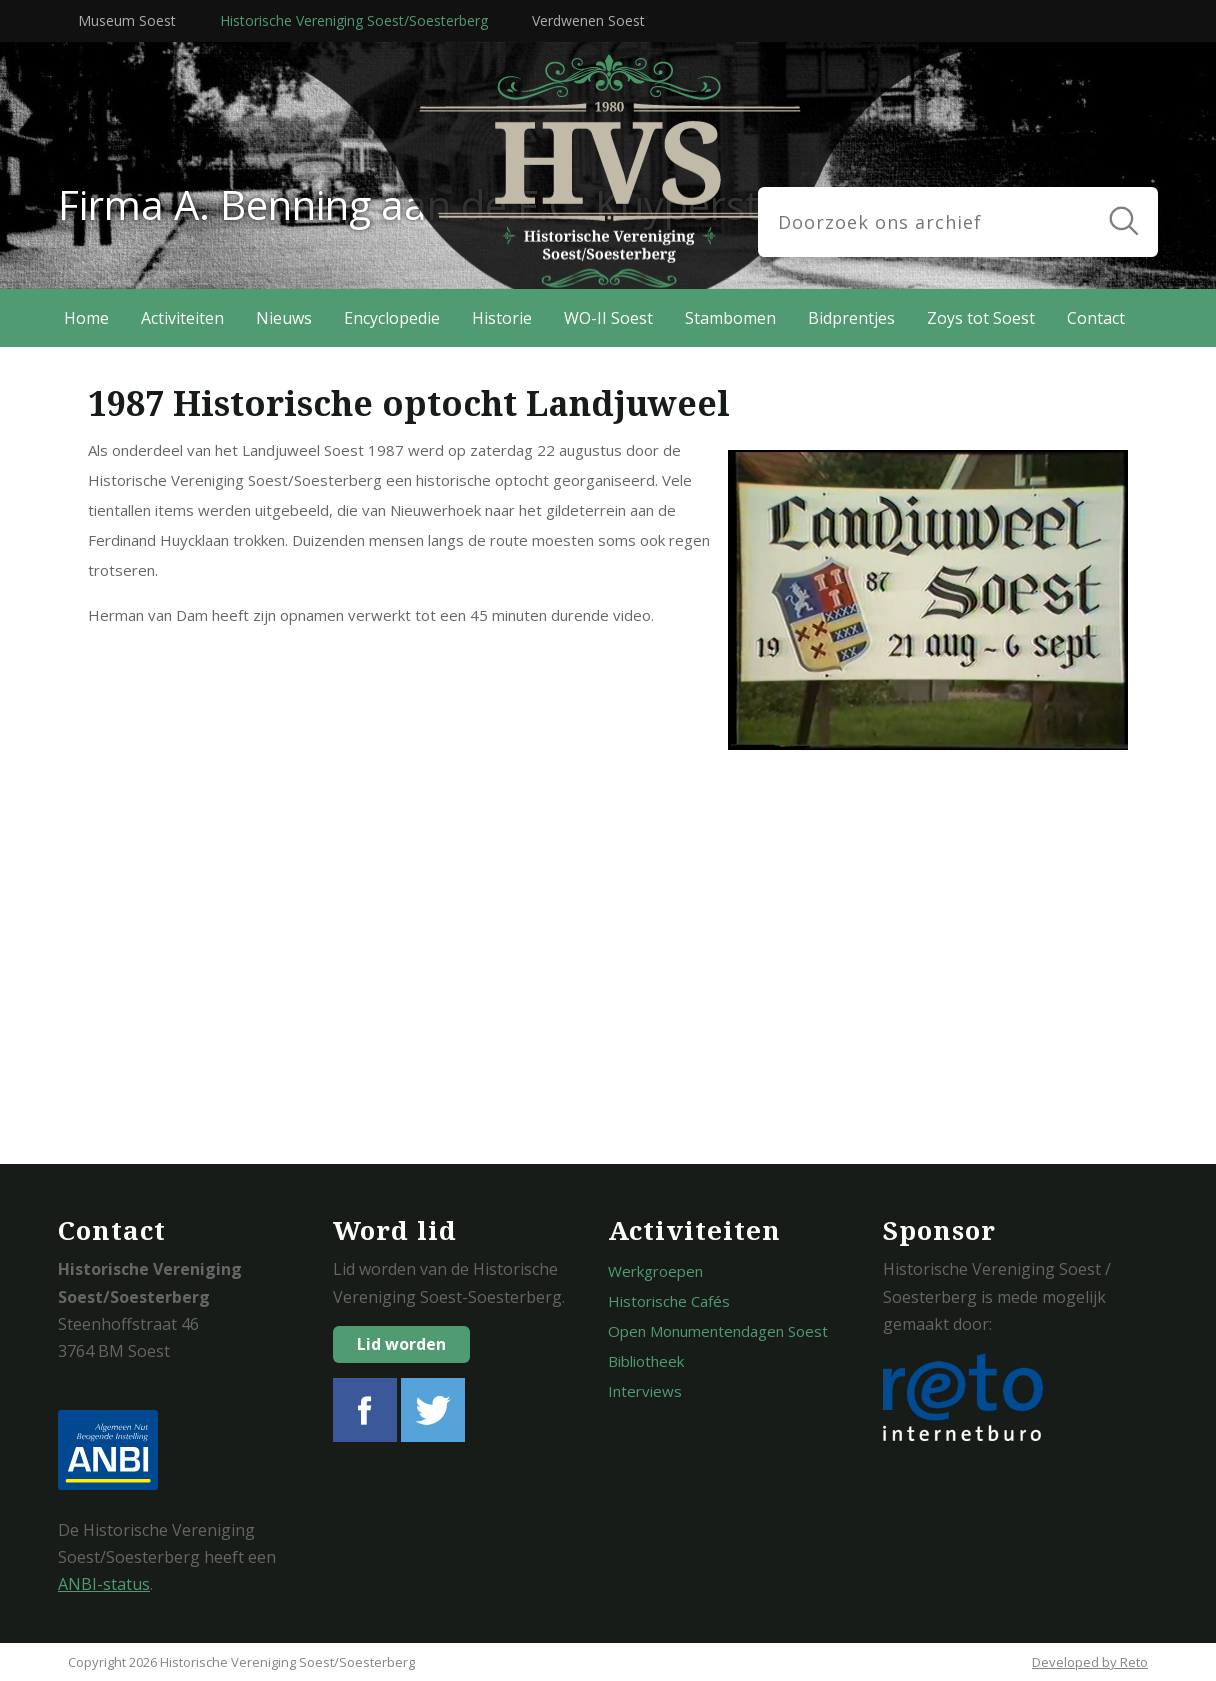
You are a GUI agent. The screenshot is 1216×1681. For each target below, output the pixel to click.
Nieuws (284, 318)
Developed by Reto (1090, 1662)
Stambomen (730, 318)
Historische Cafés (669, 1301)
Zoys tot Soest (981, 318)
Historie (502, 318)
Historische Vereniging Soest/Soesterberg (354, 20)
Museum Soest (127, 20)
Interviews (645, 1391)
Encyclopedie (392, 318)
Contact (1096, 318)
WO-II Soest (608, 318)
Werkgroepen (655, 1271)
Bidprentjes (851, 318)
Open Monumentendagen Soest (718, 1331)
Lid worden (401, 1344)
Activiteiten (182, 318)
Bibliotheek (646, 1361)
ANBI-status (104, 1584)
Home (86, 318)
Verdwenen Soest (588, 20)
